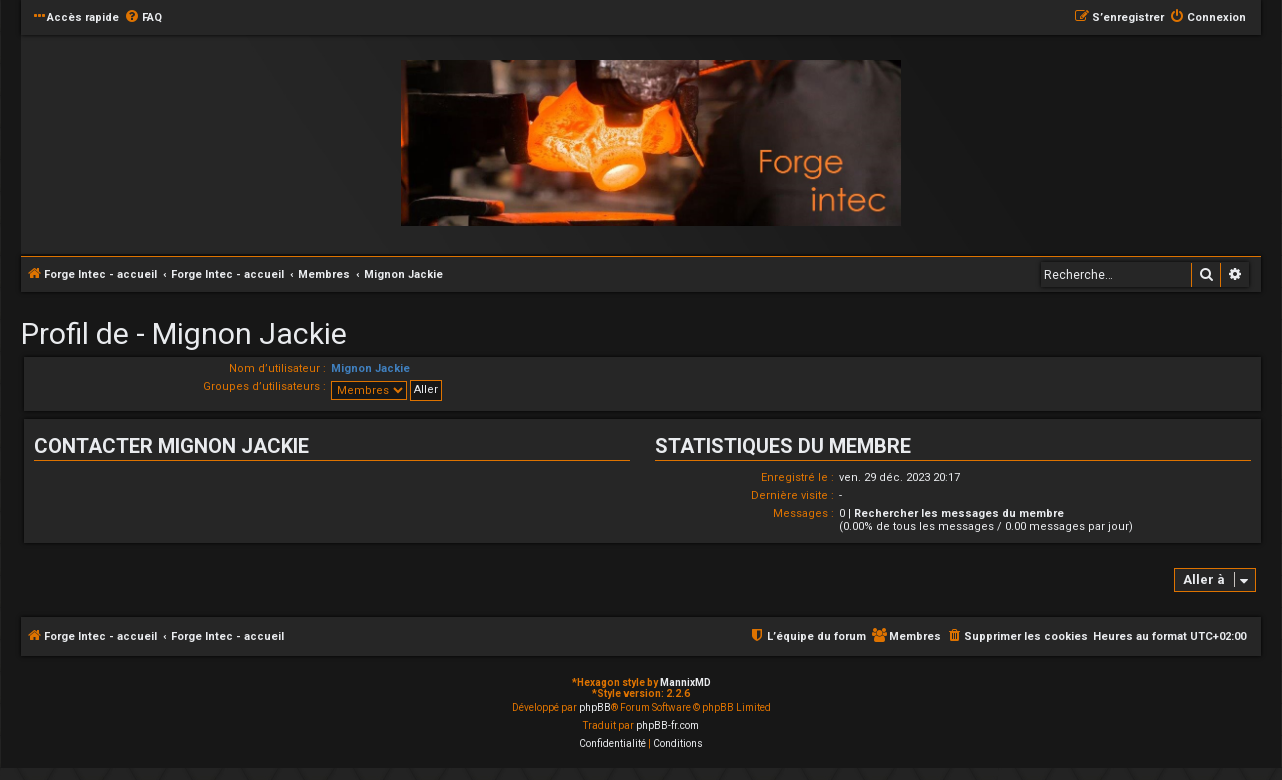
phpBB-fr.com (667, 725)
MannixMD (685, 682)
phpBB (595, 707)
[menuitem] (143, 18)
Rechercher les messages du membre (959, 513)
